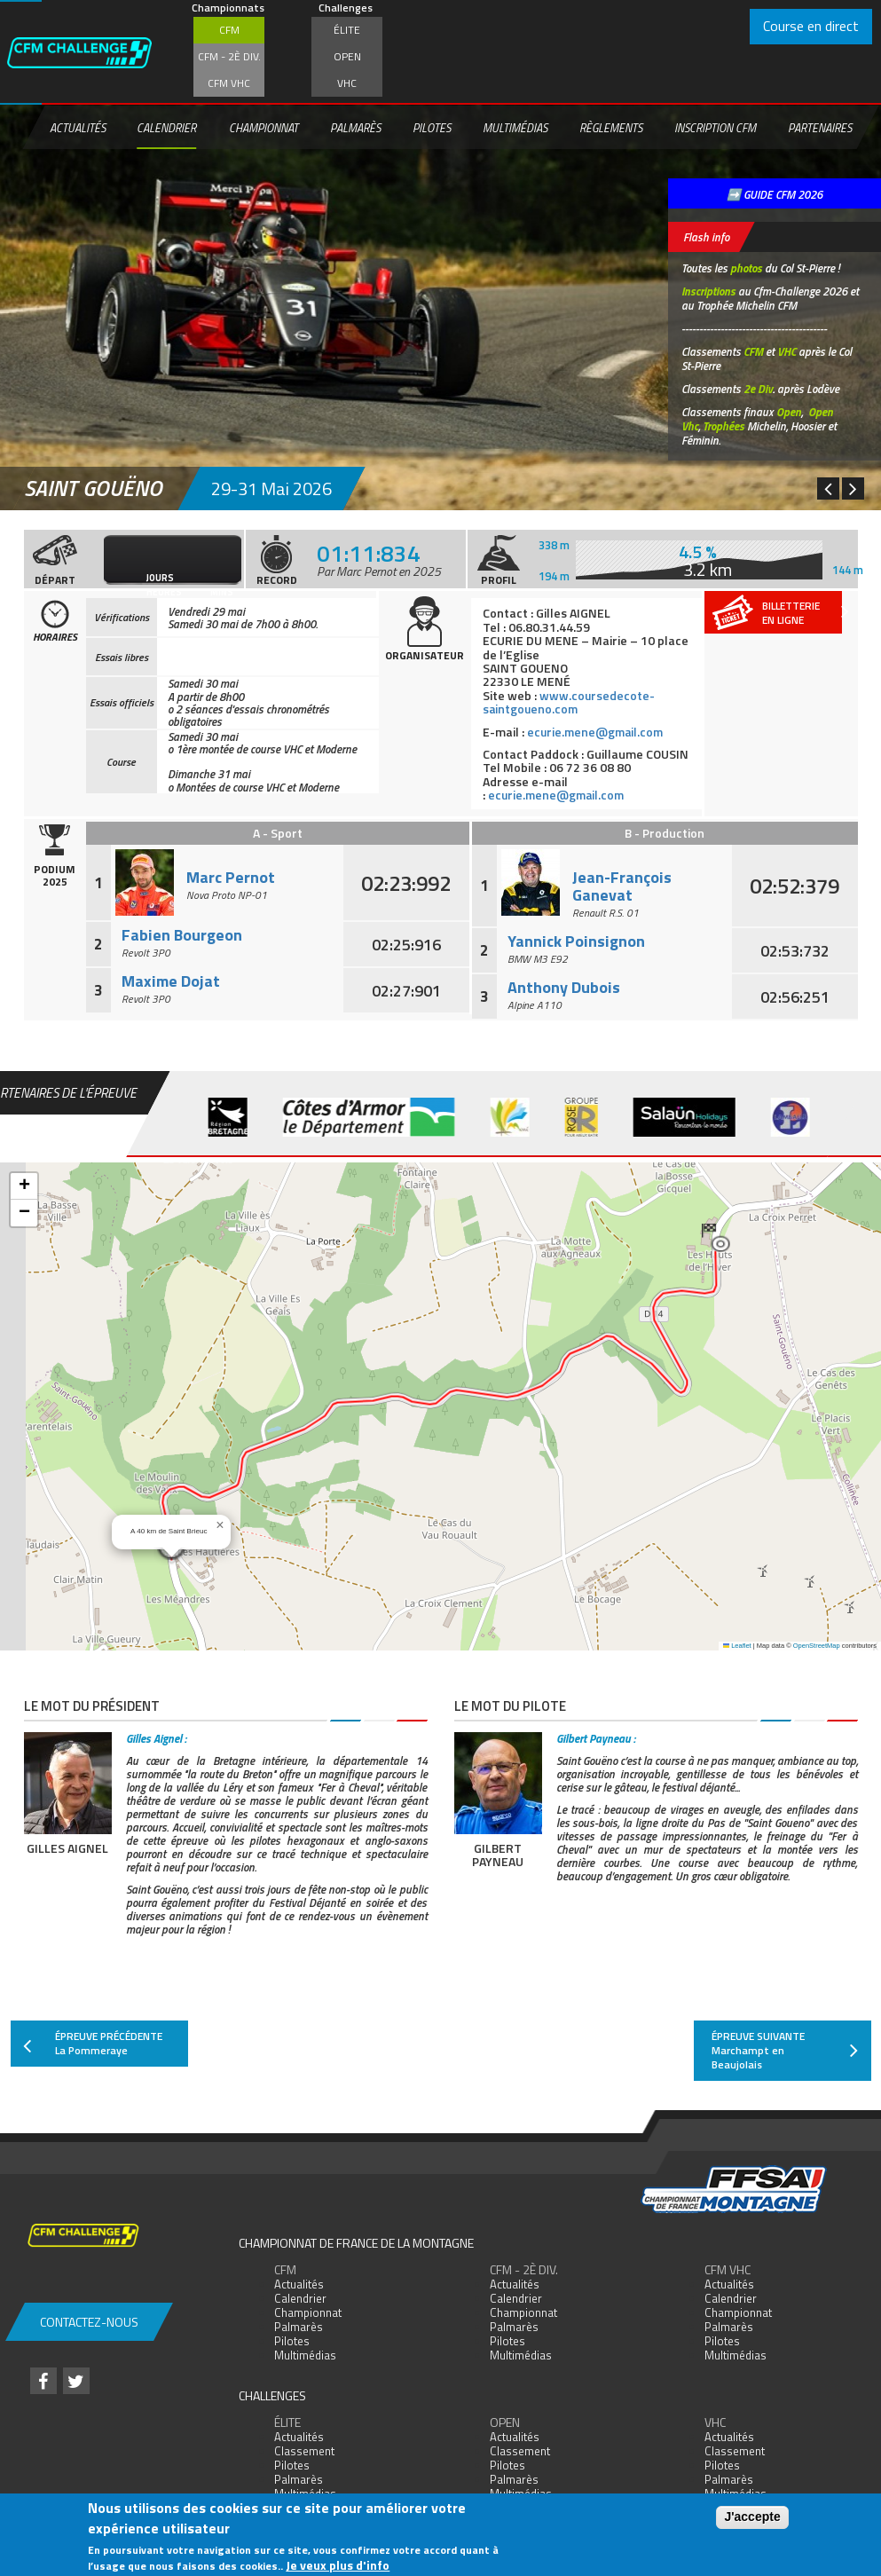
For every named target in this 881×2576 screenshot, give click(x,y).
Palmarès (355, 128)
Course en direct (811, 25)
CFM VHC (229, 83)
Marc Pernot (230, 877)
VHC (347, 83)
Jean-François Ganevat (622, 886)
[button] (716, 1238)
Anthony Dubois (563, 987)
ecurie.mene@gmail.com (597, 731)
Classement (304, 2451)
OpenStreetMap (816, 1646)
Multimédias (515, 128)
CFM (229, 29)
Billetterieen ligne (805, 611)
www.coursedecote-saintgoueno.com (569, 702)
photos (746, 268)
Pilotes (432, 128)
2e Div (758, 389)
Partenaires (820, 128)
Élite (347, 29)
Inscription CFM (715, 128)
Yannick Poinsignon (576, 941)
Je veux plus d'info (337, 2565)
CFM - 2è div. (229, 56)
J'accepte (752, 2516)
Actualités (78, 128)
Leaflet (737, 1646)
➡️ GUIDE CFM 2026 (774, 194)
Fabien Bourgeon (182, 935)
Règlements (610, 128)
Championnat (263, 128)
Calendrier (166, 128)
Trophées (723, 426)
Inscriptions (708, 291)
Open (347, 56)
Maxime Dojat (171, 981)
